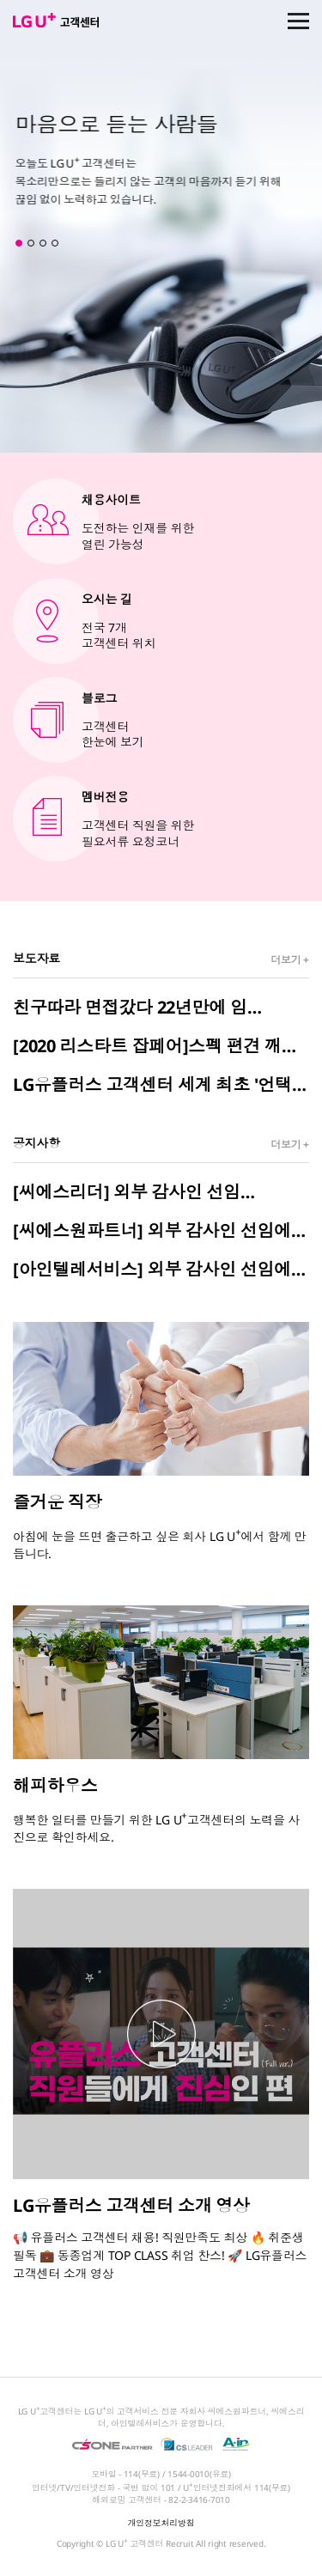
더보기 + (289, 960)
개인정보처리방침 (161, 2522)
